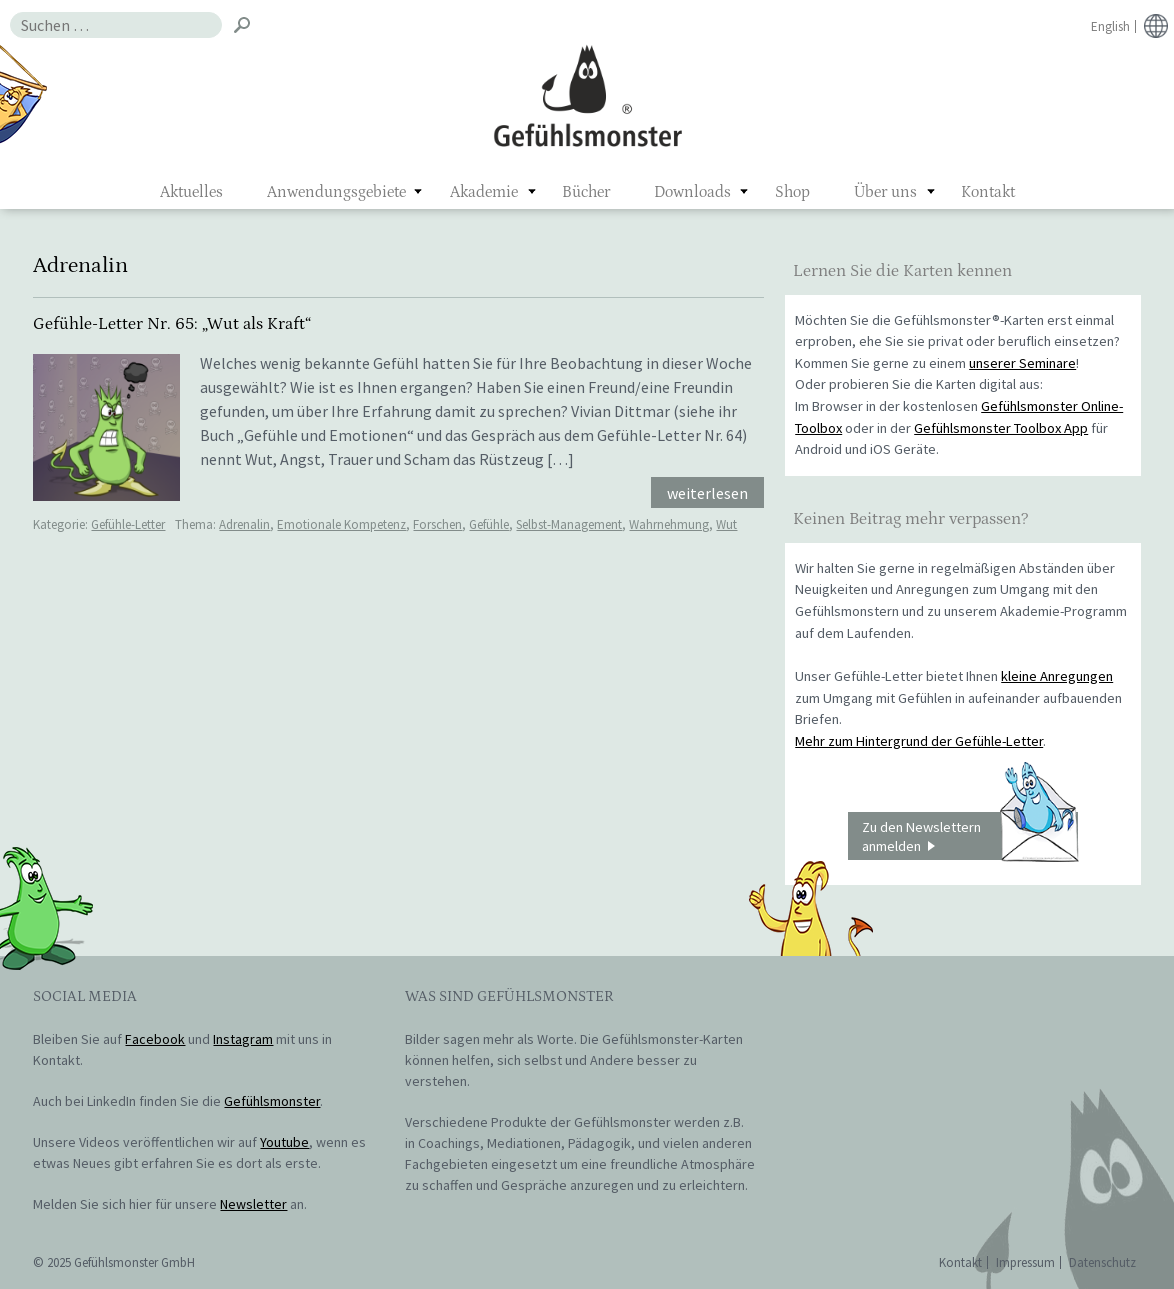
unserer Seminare (1022, 363)
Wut (726, 524)
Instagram (243, 1039)
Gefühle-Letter (128, 524)
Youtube (284, 1142)
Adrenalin (244, 524)
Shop (792, 192)
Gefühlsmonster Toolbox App (1001, 428)
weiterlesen (707, 493)
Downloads (692, 192)
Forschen (437, 524)
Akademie (484, 192)
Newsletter (253, 1204)
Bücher (586, 192)
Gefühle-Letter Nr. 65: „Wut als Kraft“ (172, 324)
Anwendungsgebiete (336, 192)
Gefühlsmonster (587, 95)
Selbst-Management (569, 524)
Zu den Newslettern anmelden (970, 836)
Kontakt (988, 192)
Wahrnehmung (669, 524)
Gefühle (489, 524)
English (1110, 26)
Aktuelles (191, 192)
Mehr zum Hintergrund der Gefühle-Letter (919, 741)
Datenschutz (1102, 1262)
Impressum (1025, 1262)
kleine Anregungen (1057, 676)
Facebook (155, 1039)
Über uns (885, 192)
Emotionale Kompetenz (341, 524)
